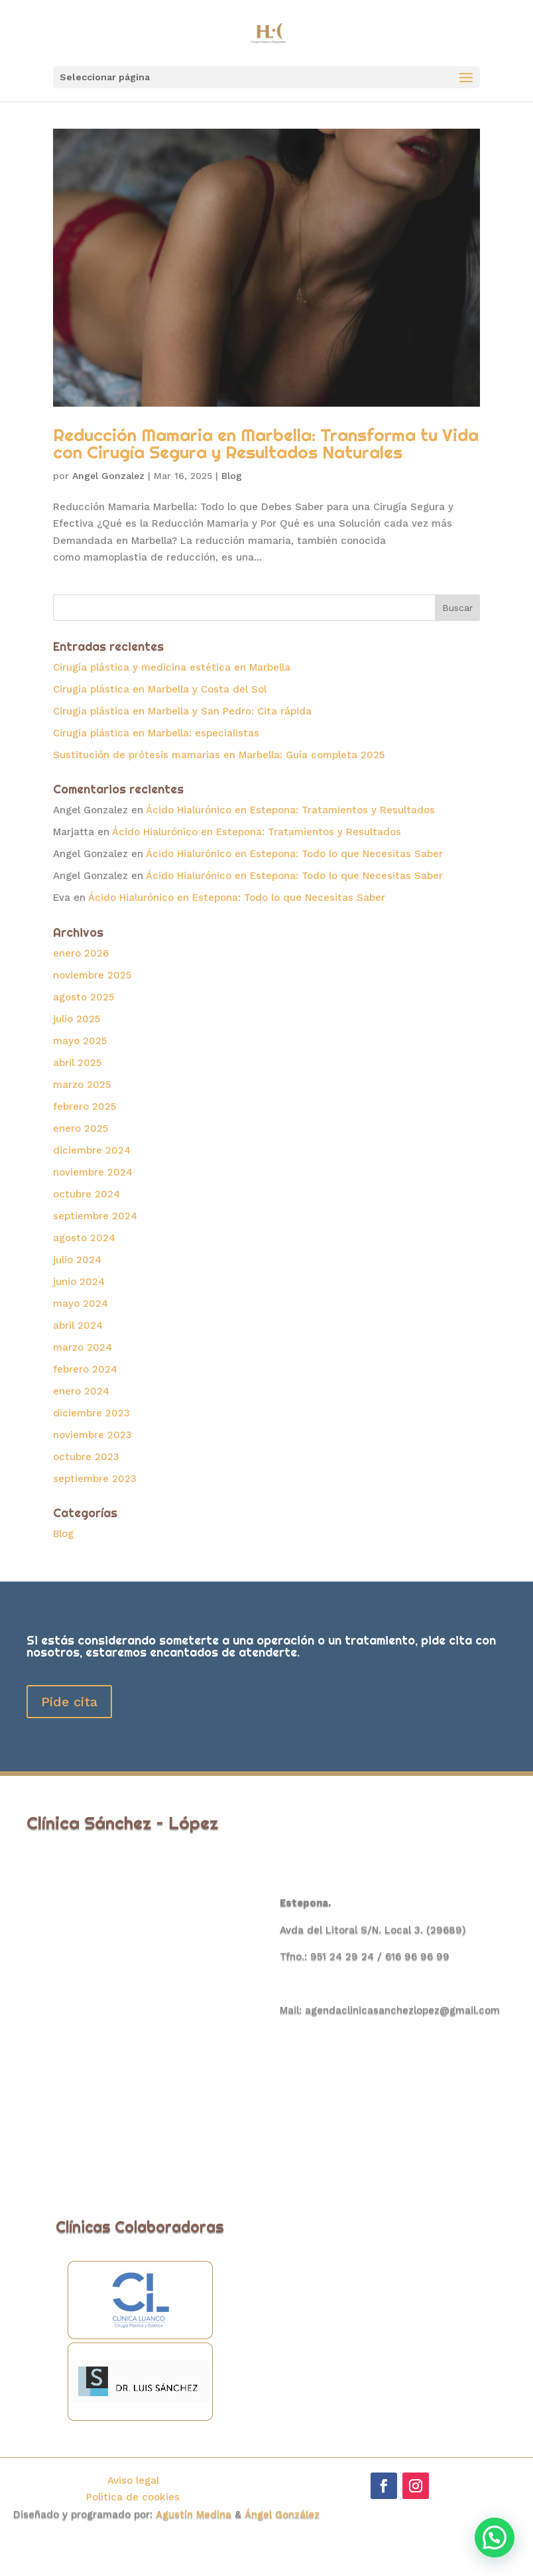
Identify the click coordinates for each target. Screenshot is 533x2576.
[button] (494, 2537)
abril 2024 (78, 1325)
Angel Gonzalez (108, 475)
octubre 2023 (86, 1457)
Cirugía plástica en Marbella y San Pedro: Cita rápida (182, 711)
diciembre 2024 (92, 1150)
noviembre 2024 (93, 1172)
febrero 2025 (84, 1107)
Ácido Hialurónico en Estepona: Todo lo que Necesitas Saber (294, 854)
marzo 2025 (82, 1085)
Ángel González (282, 2514)
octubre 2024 (86, 1194)
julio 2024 (77, 1260)
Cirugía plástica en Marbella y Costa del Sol (159, 689)
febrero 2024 (85, 1369)
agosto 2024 (84, 1238)
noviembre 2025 (92, 975)
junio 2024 (79, 1282)
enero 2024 (81, 1391)
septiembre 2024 (95, 1216)
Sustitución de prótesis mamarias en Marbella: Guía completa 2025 (219, 755)
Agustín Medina (195, 2514)
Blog (231, 475)
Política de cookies (133, 2497)
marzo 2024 (82, 1347)
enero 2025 (80, 1128)
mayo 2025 (80, 1041)
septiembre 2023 (95, 1479)
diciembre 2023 (91, 1413)
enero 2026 (81, 953)
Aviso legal (133, 2480)
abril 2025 (77, 1063)
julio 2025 (76, 1019)
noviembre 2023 (92, 1435)
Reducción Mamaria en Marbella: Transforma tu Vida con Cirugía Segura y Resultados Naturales (266, 443)
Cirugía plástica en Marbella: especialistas (156, 733)
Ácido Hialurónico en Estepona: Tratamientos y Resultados (290, 810)
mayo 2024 (80, 1304)
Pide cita (69, 1702)
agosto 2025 (83, 997)
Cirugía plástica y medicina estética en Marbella (171, 667)
